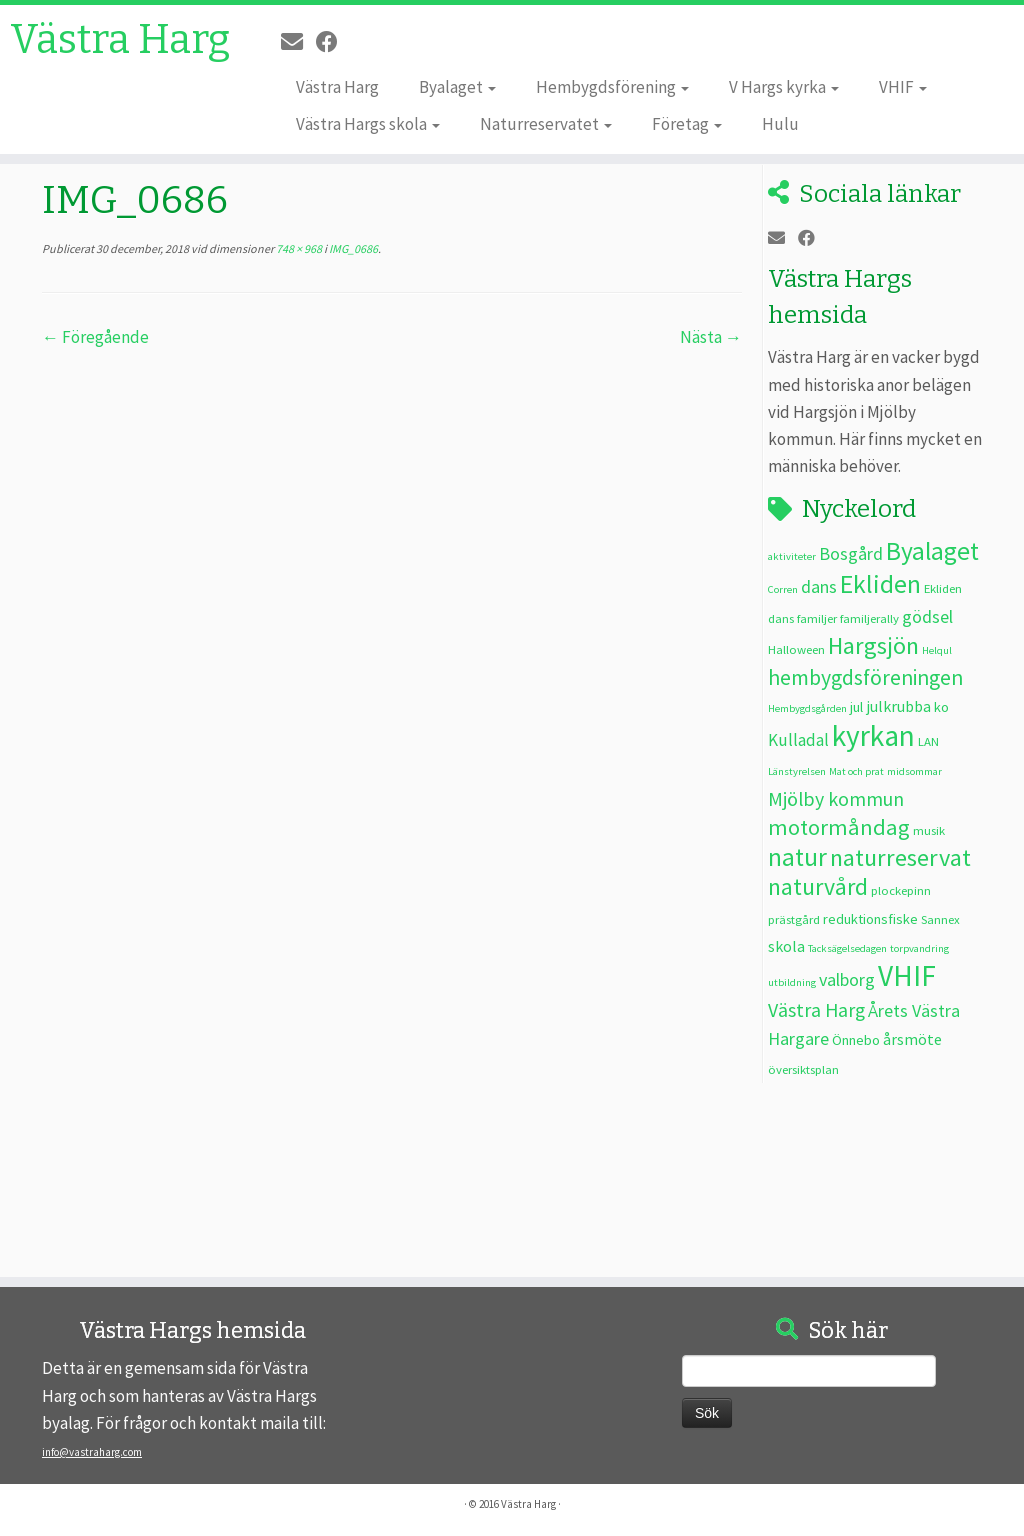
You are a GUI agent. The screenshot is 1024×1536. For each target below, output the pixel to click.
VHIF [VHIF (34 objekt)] (907, 975)
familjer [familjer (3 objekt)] (817, 618)
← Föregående (95, 337)
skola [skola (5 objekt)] (786, 946)
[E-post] (298, 42)
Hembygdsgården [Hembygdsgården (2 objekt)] (807, 708)
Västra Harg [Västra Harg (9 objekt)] (816, 1009)
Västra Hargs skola (368, 124)
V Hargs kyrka (784, 87)
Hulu (780, 124)
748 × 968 (298, 248)
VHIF (903, 87)
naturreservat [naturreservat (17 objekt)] (900, 857)
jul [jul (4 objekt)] (856, 707)
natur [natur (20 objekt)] (797, 857)
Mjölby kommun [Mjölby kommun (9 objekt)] (836, 798)
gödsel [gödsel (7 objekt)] (927, 616)
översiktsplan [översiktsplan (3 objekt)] (803, 1069)
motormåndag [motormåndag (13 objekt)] (839, 827)
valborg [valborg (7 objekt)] (847, 979)
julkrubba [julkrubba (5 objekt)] (898, 706)
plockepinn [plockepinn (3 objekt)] (901, 890)
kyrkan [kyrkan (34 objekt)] (873, 735)
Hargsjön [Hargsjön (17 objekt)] (873, 645)
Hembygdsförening (612, 87)
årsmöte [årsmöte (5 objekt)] (912, 1039)
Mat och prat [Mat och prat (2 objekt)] (856, 771)
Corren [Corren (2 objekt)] (783, 589)
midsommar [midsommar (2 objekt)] (914, 771)
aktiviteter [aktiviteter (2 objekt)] (792, 556)
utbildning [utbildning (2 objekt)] (792, 982)
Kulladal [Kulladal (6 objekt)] (798, 740)
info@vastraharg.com (92, 1452)
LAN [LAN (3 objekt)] (928, 741)
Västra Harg (120, 40)
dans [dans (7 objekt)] (819, 586)
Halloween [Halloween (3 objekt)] (796, 649)
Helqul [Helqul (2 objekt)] (937, 650)
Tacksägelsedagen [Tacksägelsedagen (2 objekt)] (847, 948)
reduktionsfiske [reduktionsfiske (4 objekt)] (870, 919)
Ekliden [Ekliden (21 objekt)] (880, 584)
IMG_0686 (352, 248)
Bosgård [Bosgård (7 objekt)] (851, 553)
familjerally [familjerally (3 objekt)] (869, 618)
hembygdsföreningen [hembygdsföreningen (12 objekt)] (865, 677)
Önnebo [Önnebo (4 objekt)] (856, 1040)
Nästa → (711, 337)
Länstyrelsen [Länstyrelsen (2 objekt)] (797, 771)
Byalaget (457, 87)
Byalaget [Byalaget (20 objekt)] (932, 551)
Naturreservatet (546, 124)
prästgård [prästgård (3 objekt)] (794, 919)
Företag (687, 124)
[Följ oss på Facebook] (333, 42)
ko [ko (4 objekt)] (941, 707)
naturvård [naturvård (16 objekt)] (818, 887)
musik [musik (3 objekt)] (929, 830)
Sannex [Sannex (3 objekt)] (940, 919)
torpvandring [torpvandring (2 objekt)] (919, 948)
